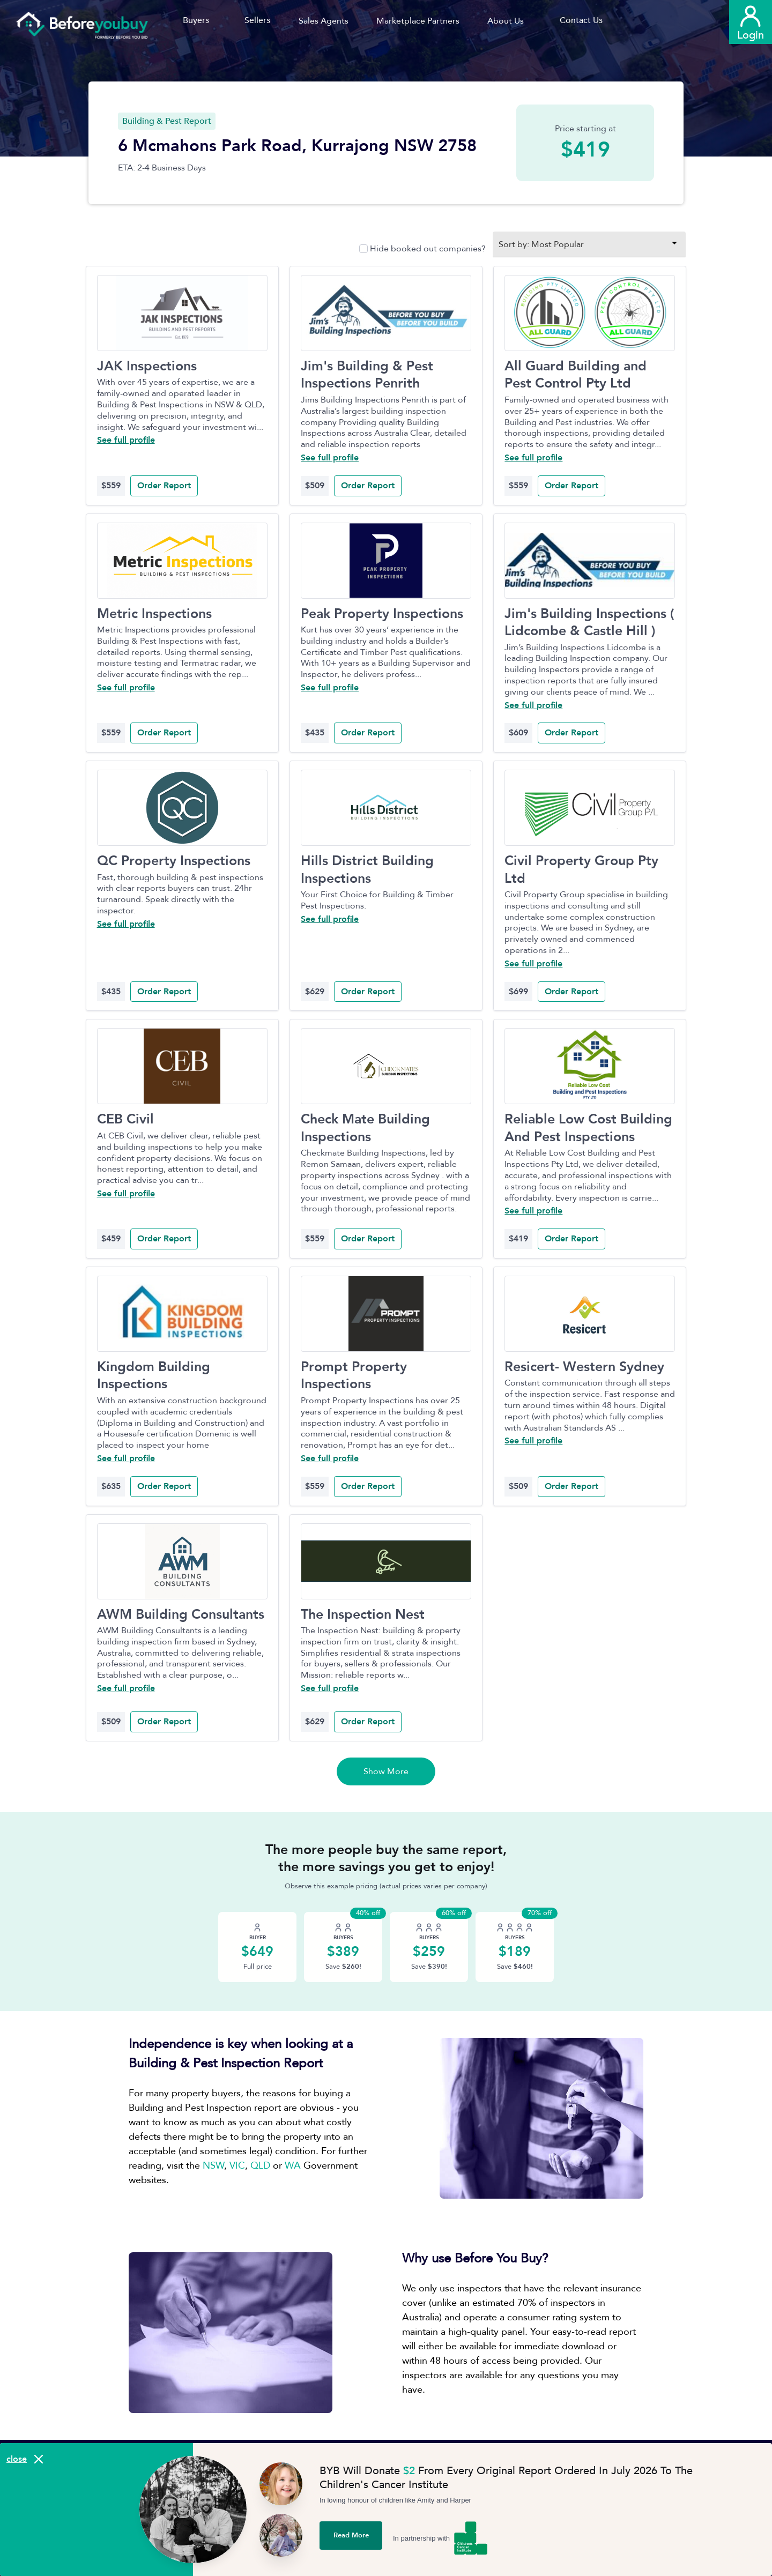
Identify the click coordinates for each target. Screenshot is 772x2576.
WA (293, 2165)
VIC (237, 2165)
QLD (260, 2165)
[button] (327, 21)
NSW (213, 2165)
